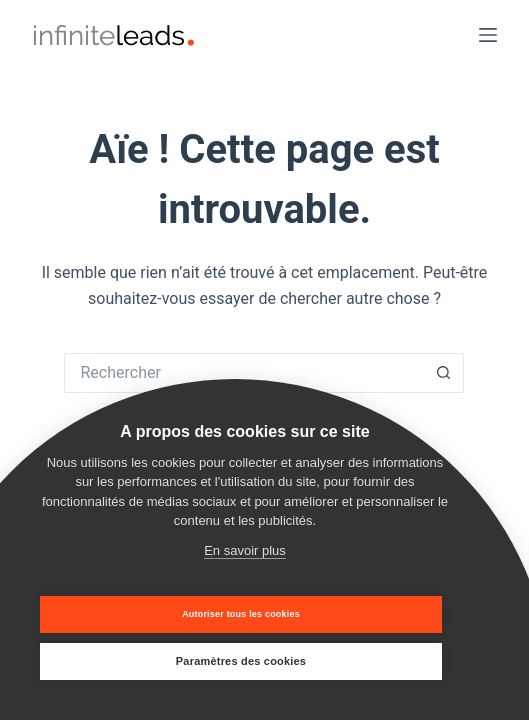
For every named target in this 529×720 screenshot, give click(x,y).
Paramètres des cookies (241, 661)
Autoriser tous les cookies (241, 614)
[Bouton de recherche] (444, 373)
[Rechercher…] (244, 373)
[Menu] (488, 35)
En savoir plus (245, 550)
